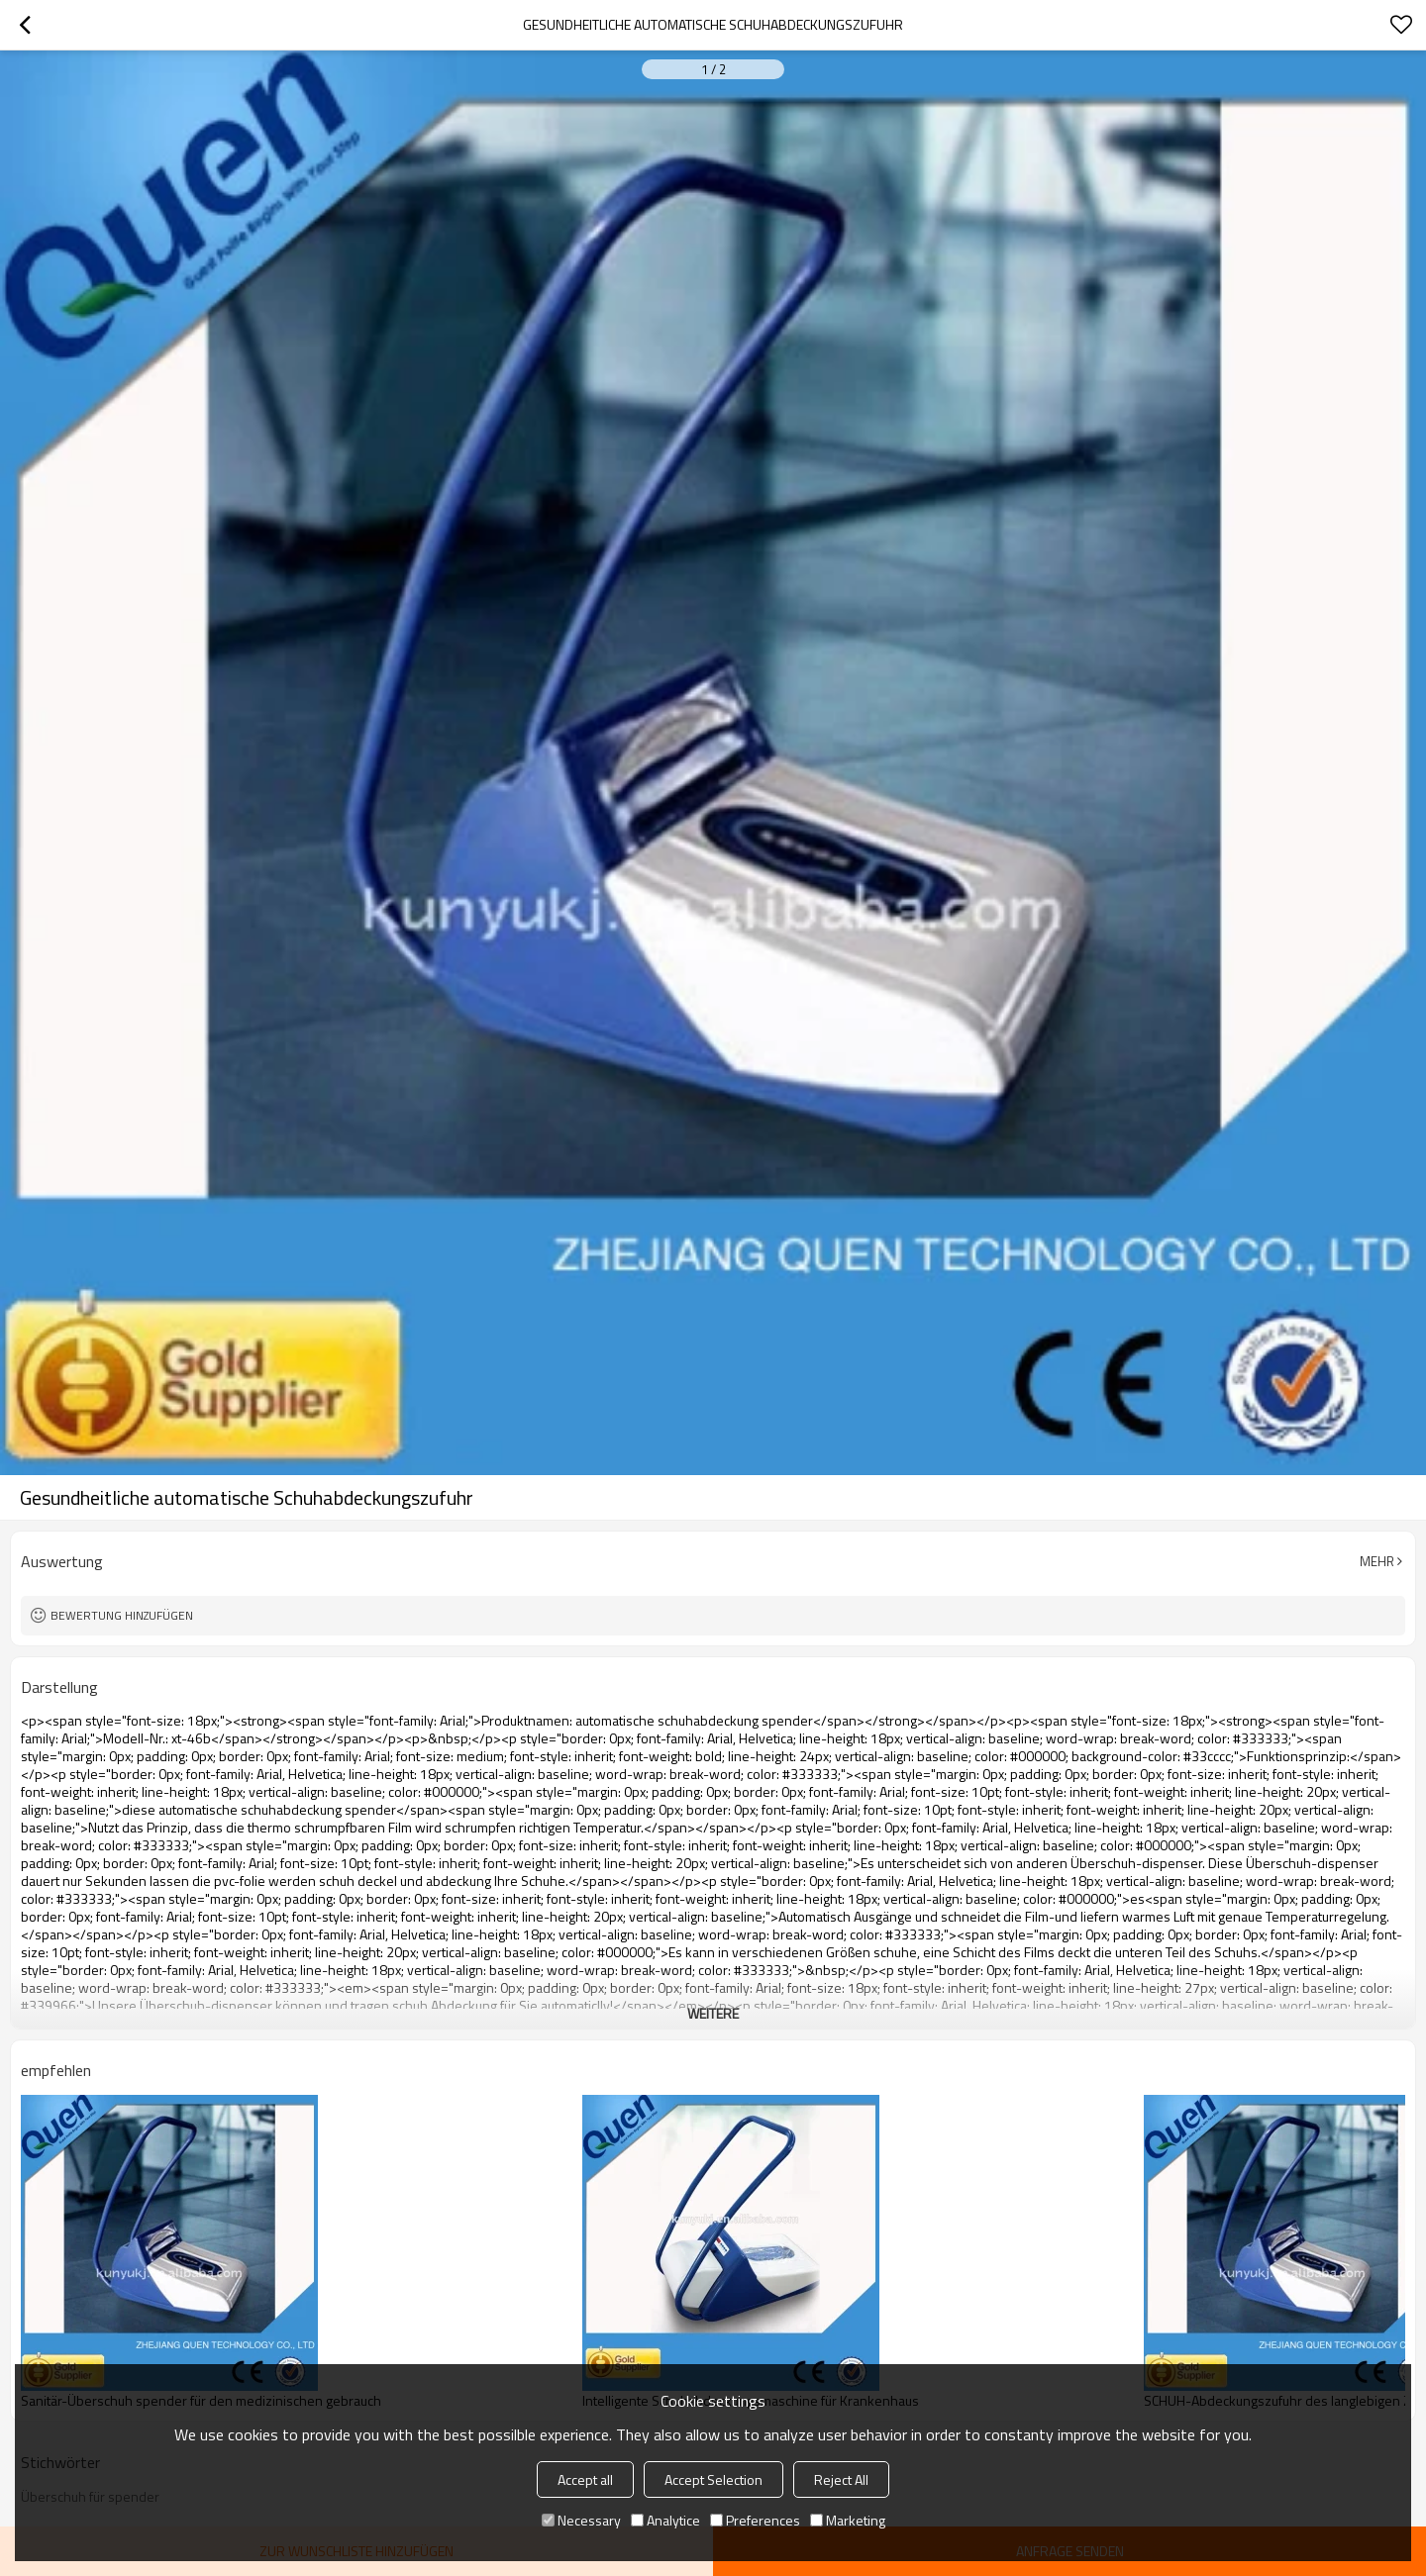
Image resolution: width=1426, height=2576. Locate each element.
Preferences (755, 2520)
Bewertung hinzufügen (122, 1615)
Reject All (841, 2479)
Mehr (1377, 1561)
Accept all (585, 2479)
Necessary (581, 2520)
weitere (713, 2013)
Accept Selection (713, 2479)
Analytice (665, 2520)
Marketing (847, 2520)
